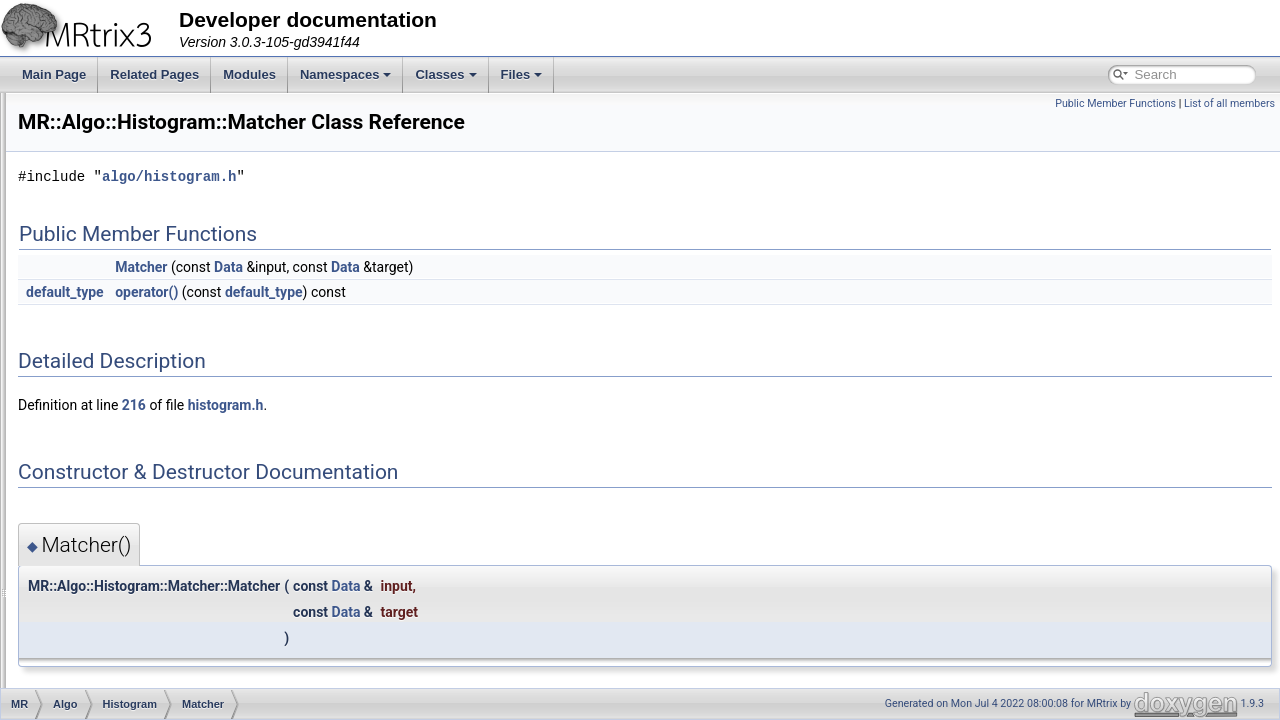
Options (134, 554)
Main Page (54, 74)
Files (522, 74)
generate (137, 466)
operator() (396, 292)
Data (126, 378)
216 (384, 405)
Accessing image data (92, 114)
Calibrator (140, 356)
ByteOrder (109, 620)
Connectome (116, 664)
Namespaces (346, 74)
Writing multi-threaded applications (126, 158)
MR (75, 268)
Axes (95, 598)
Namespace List (93, 246)
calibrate (136, 422)
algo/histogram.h (419, 176)
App (92, 576)
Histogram (125, 334)
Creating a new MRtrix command (121, 180)
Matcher (135, 400)
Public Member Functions (1115, 103)
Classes (445, 74)
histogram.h (476, 405)
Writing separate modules (102, 136)
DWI (93, 686)
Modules (249, 74)
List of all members (1229, 103)
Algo (94, 312)
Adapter (103, 290)
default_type (315, 292)
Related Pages (154, 74)
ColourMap (111, 642)
